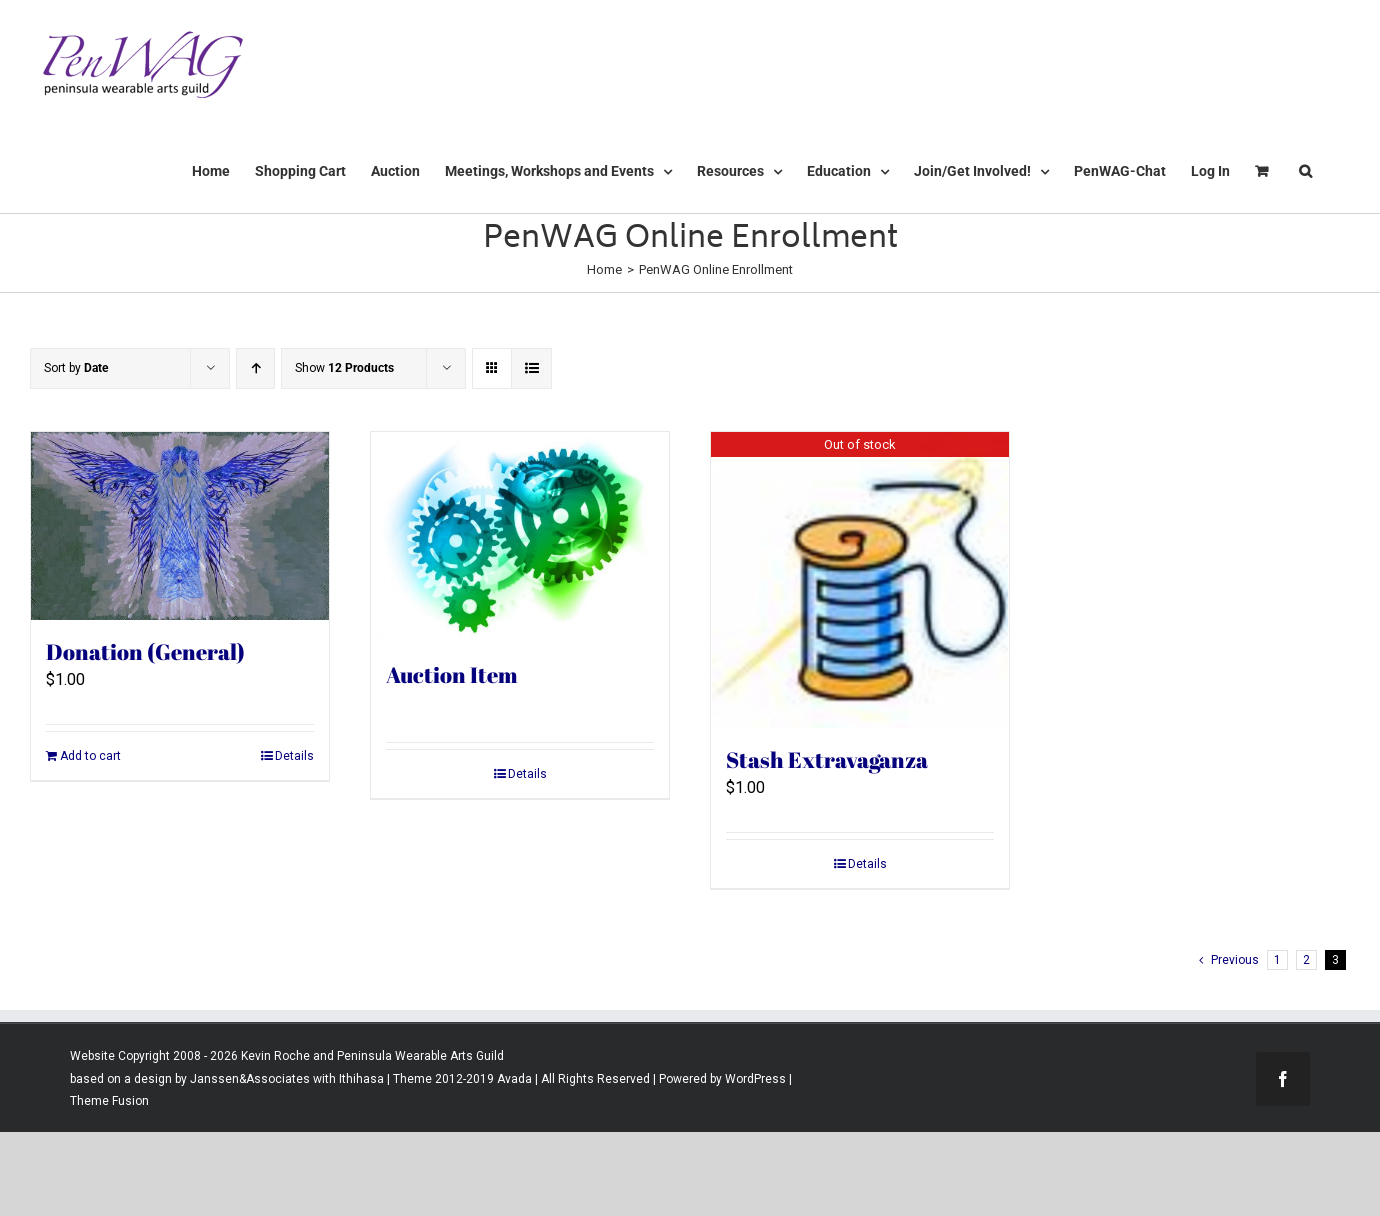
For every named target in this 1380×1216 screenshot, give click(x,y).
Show (344, 368)
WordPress (755, 1079)
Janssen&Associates (250, 1079)
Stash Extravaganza (827, 759)
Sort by (76, 368)
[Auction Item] (520, 537)
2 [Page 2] (1306, 960)
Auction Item (452, 674)
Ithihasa (360, 1079)
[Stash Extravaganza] (860, 580)
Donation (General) (145, 651)
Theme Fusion (109, 1101)
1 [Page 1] (1277, 960)
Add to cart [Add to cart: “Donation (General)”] (90, 756)
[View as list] (531, 368)
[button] (1305, 171)
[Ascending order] (255, 368)
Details (294, 756)
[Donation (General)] (180, 526)
